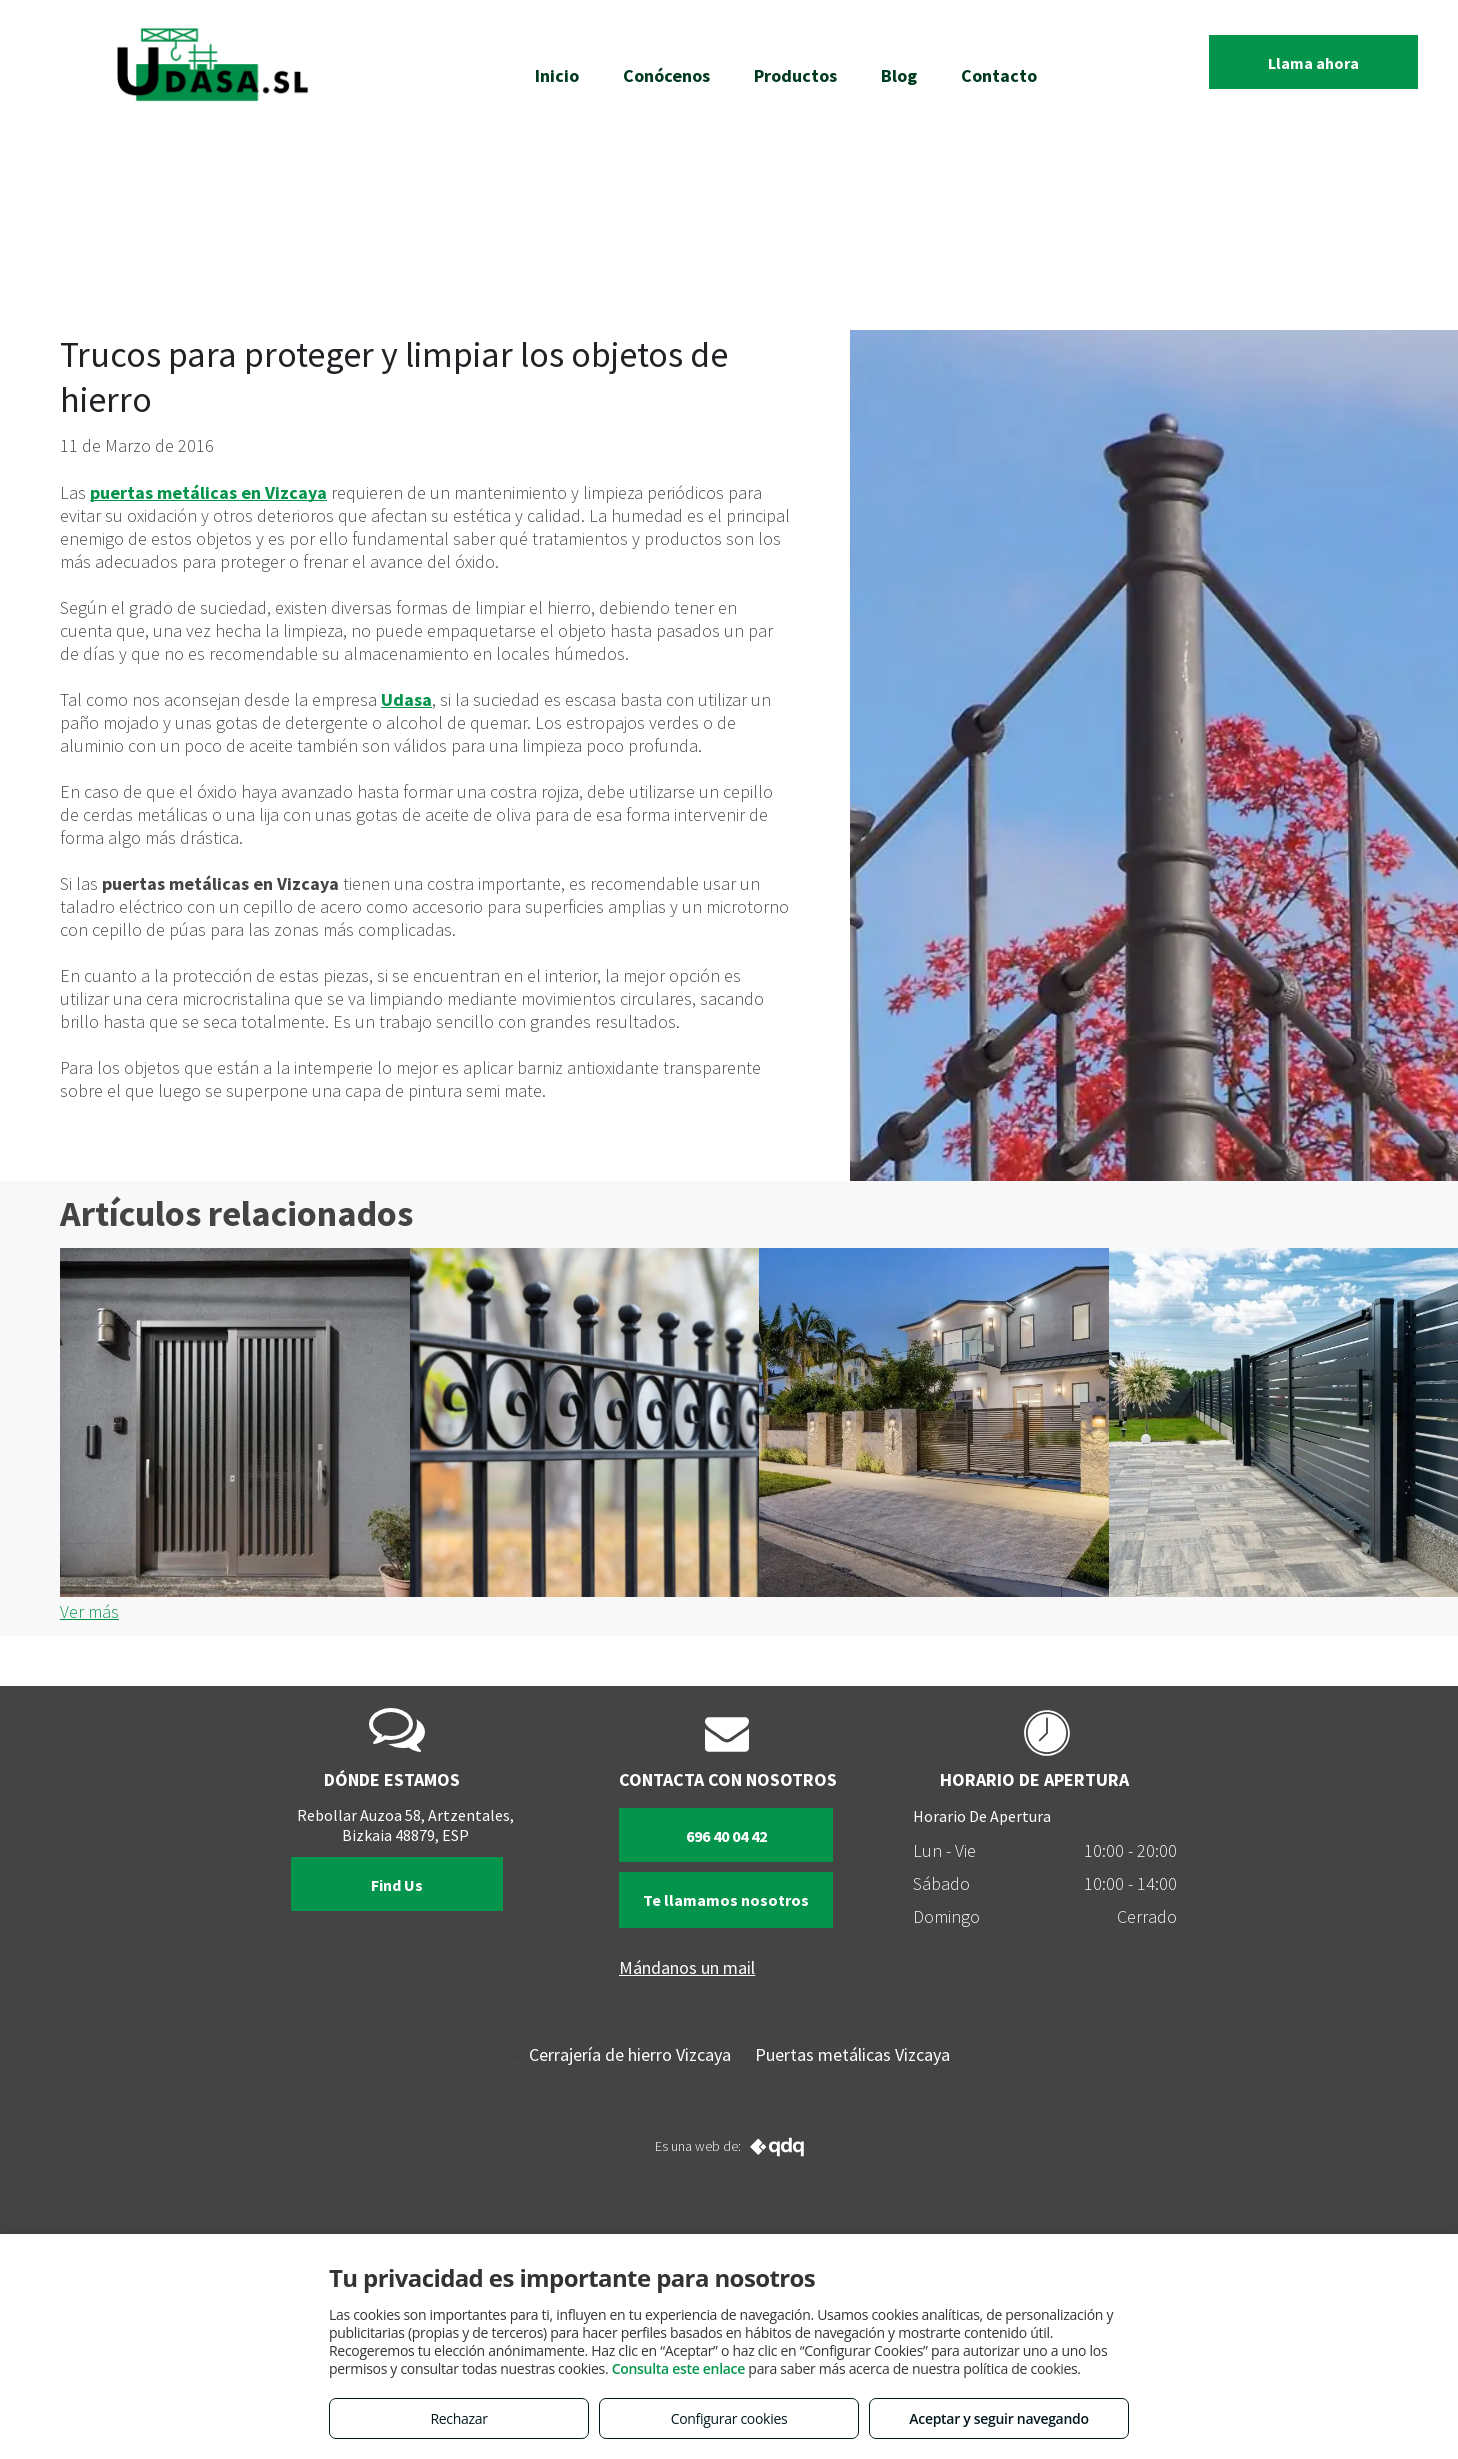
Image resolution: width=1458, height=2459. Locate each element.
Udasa (406, 699)
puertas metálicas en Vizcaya (208, 492)
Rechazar (458, 2418)
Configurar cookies (729, 2418)
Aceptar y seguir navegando (998, 2418)
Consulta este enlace (678, 2368)
